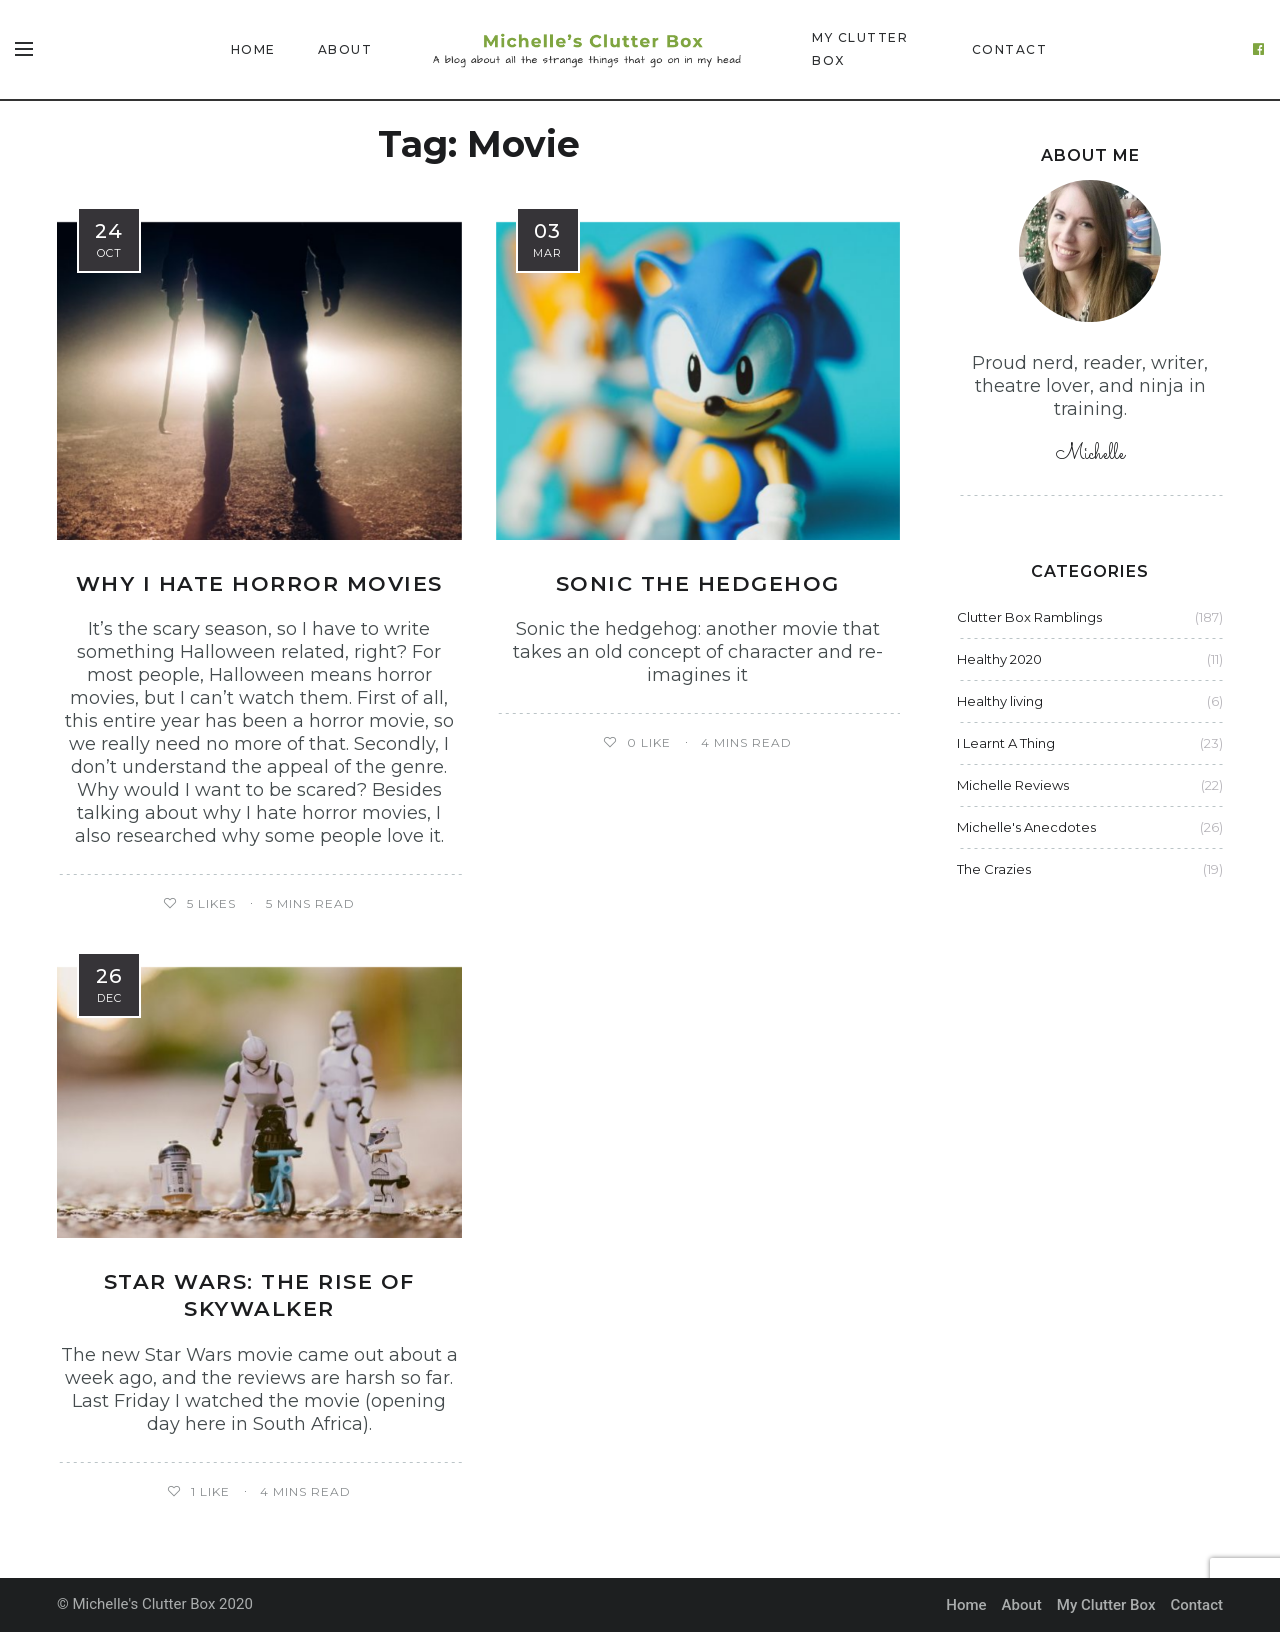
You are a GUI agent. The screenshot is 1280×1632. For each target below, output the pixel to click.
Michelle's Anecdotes (1026, 827)
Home (253, 49)
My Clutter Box (860, 49)
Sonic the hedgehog (698, 583)
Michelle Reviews (1013, 785)
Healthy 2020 (999, 659)
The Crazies (994, 869)
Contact (1010, 49)
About (345, 49)
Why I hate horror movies (259, 583)
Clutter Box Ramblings (1029, 617)
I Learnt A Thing (1006, 743)
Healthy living (1000, 701)
